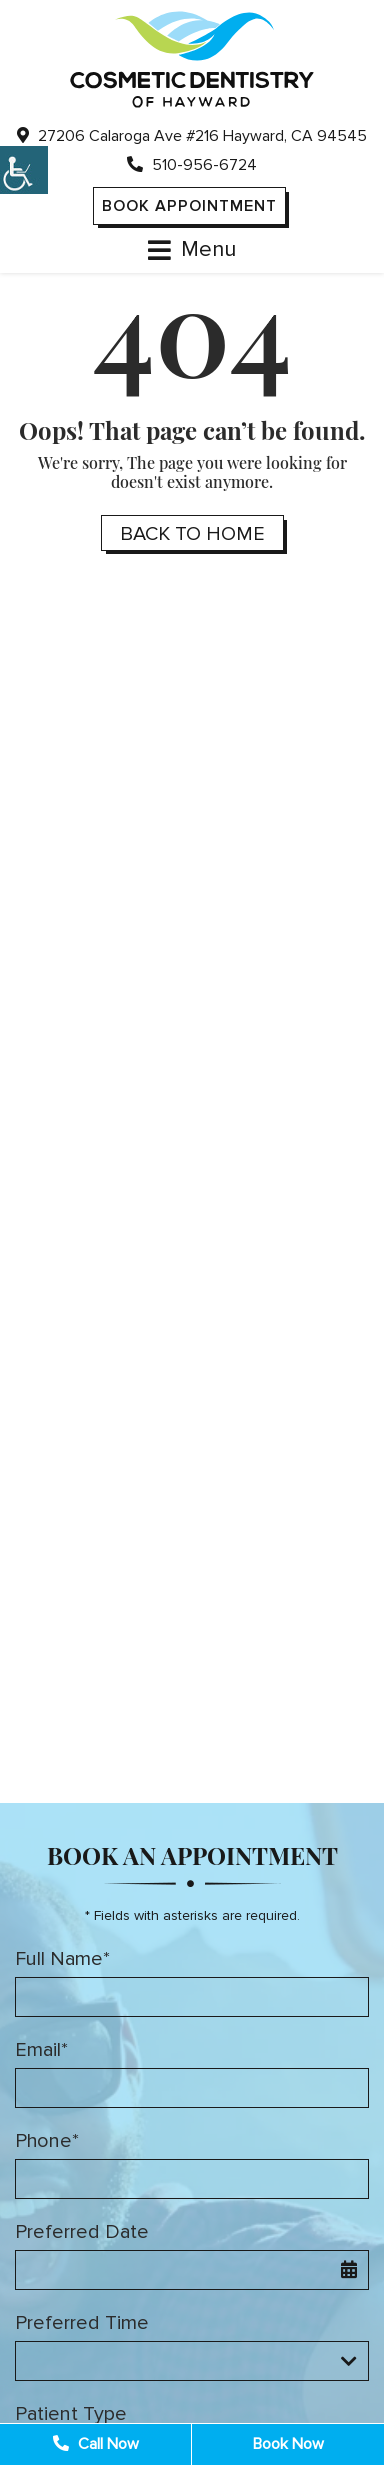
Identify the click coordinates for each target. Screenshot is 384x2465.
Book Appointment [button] (189, 206)
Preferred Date (82, 2232)
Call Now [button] (96, 2444)
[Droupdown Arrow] (349, 2361)
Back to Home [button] (192, 534)
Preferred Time (82, 2323)
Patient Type (71, 2414)
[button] (24, 170)
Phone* (47, 2141)
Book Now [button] (288, 2444)
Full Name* (62, 1959)
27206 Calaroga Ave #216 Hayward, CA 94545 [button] (192, 136)
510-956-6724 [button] (192, 165)
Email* (41, 2050)
